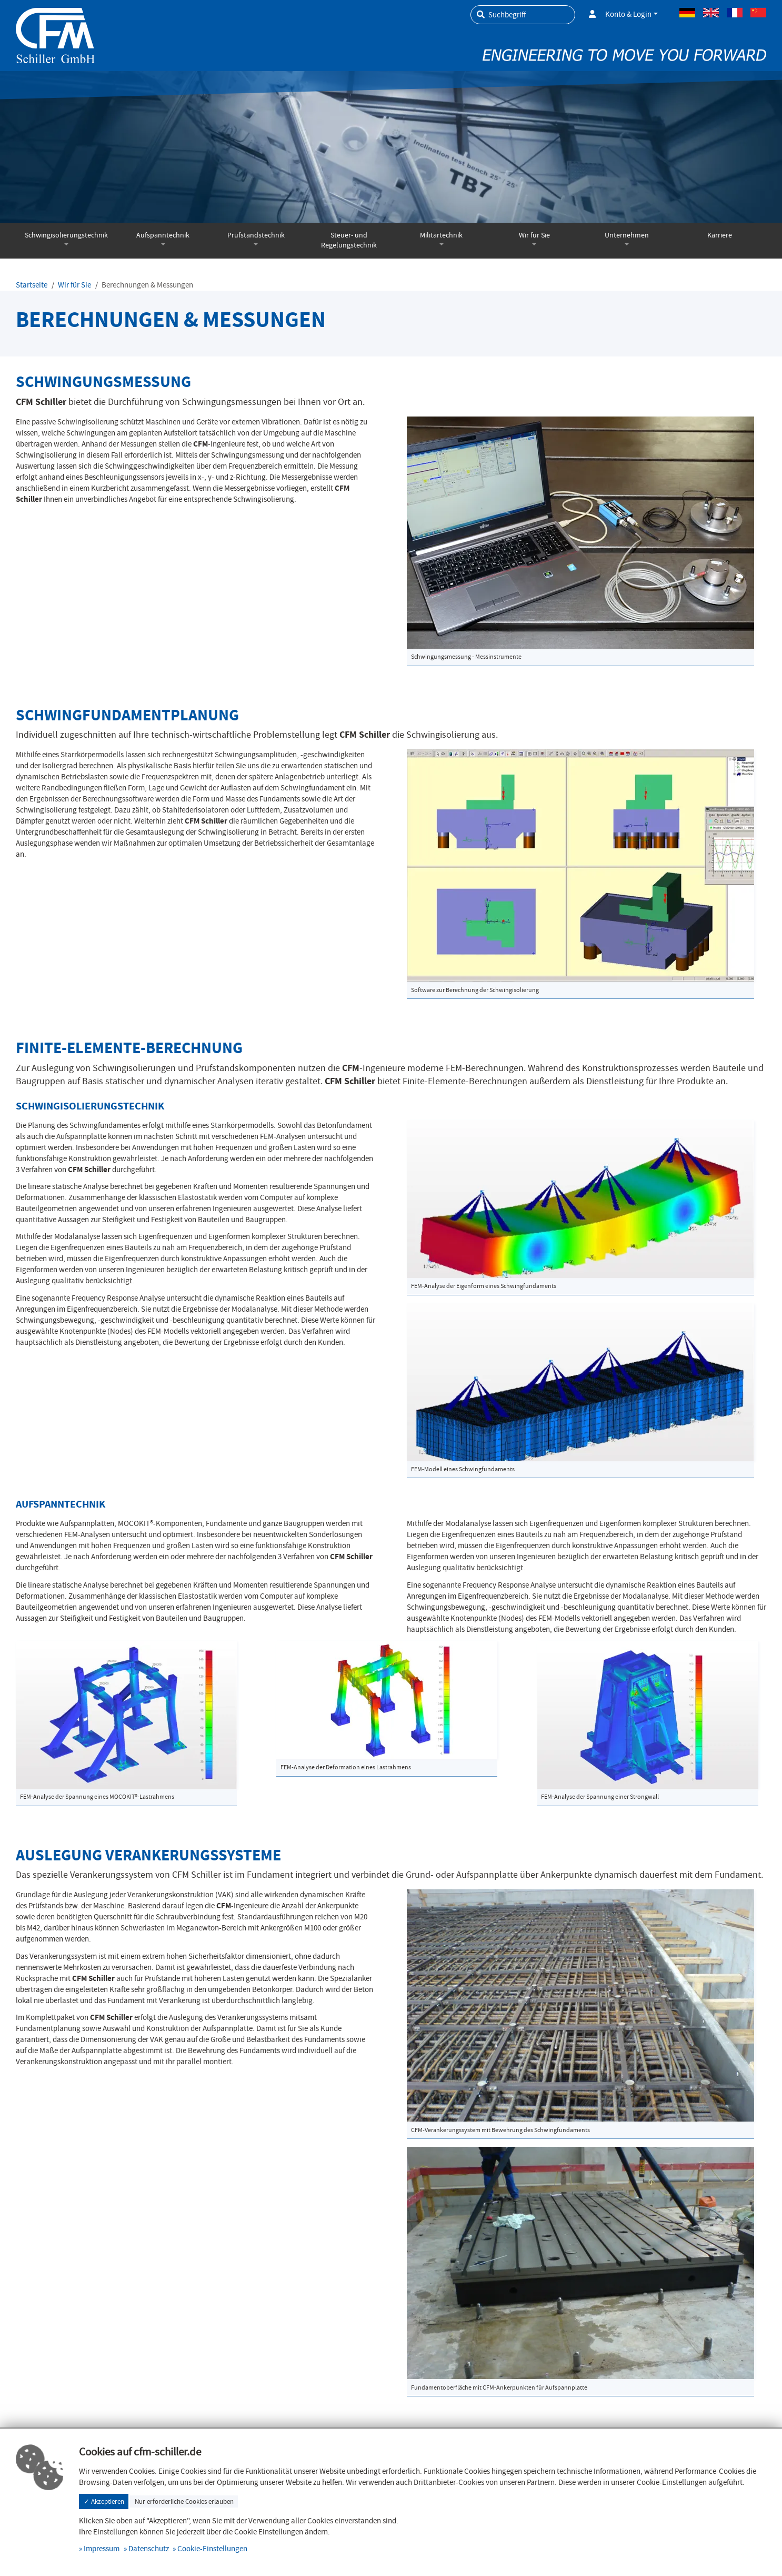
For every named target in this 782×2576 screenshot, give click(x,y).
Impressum (101, 2548)
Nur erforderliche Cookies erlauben (184, 2501)
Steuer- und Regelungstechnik (349, 240)
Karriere (719, 235)
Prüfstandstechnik (256, 235)
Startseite (31, 285)
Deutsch (687, 12)
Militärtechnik (441, 235)
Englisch (711, 12)
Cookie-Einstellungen (212, 2548)
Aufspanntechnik (162, 235)
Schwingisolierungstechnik (66, 235)
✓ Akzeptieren (104, 2501)
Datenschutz (148, 2548)
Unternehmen (627, 235)
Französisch (735, 12)
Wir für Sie (534, 235)
